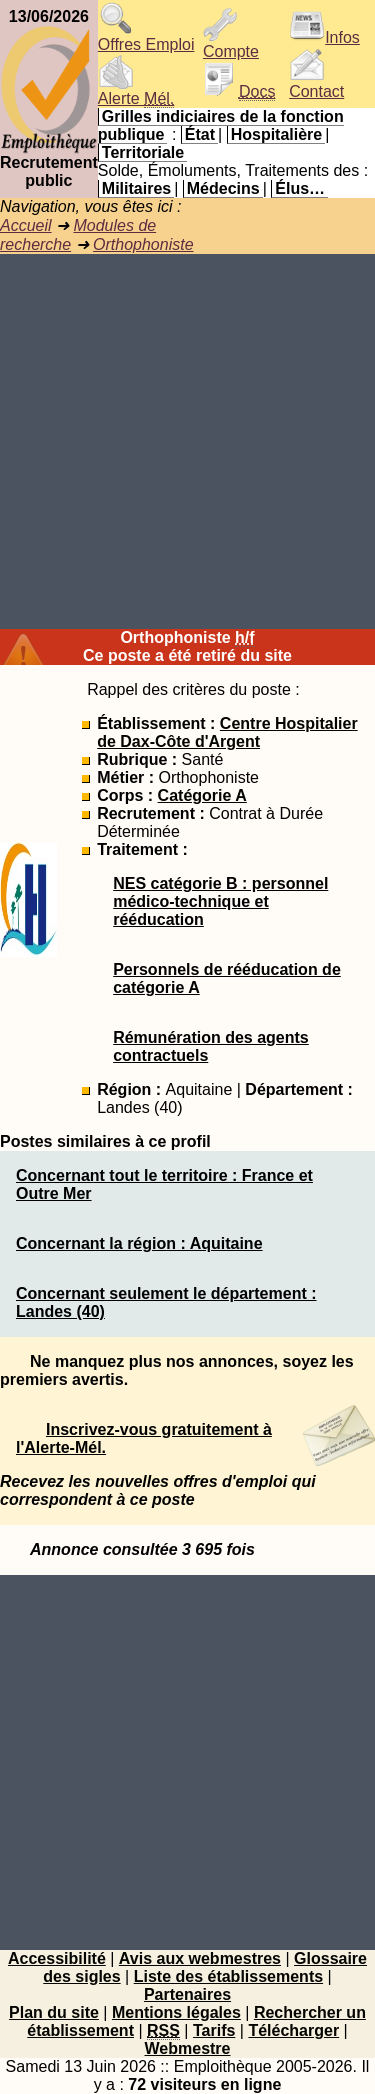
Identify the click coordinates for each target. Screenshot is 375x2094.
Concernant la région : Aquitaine (139, 1243)
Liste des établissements (228, 1976)
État (200, 134)
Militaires (136, 188)
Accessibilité (57, 1958)
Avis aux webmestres (200, 1958)
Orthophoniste (143, 244)
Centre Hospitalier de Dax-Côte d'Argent (227, 732)
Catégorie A (202, 795)
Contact (316, 84)
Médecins (223, 188)
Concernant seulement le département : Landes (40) (166, 1302)
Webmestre (188, 2048)
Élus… (300, 188)
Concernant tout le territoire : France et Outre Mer (164, 1184)
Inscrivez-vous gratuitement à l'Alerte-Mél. (144, 1438)
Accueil (26, 225)
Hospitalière (277, 134)
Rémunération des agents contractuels (211, 1046)
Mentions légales (176, 2012)
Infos (324, 37)
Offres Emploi (146, 37)
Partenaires (187, 1994)
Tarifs (214, 2030)
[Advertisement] (187, 441)
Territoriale (143, 152)
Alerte (136, 91)
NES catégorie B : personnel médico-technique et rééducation (220, 901)
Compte (231, 44)
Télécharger (293, 2030)
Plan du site (54, 2012)
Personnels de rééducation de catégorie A (227, 978)
